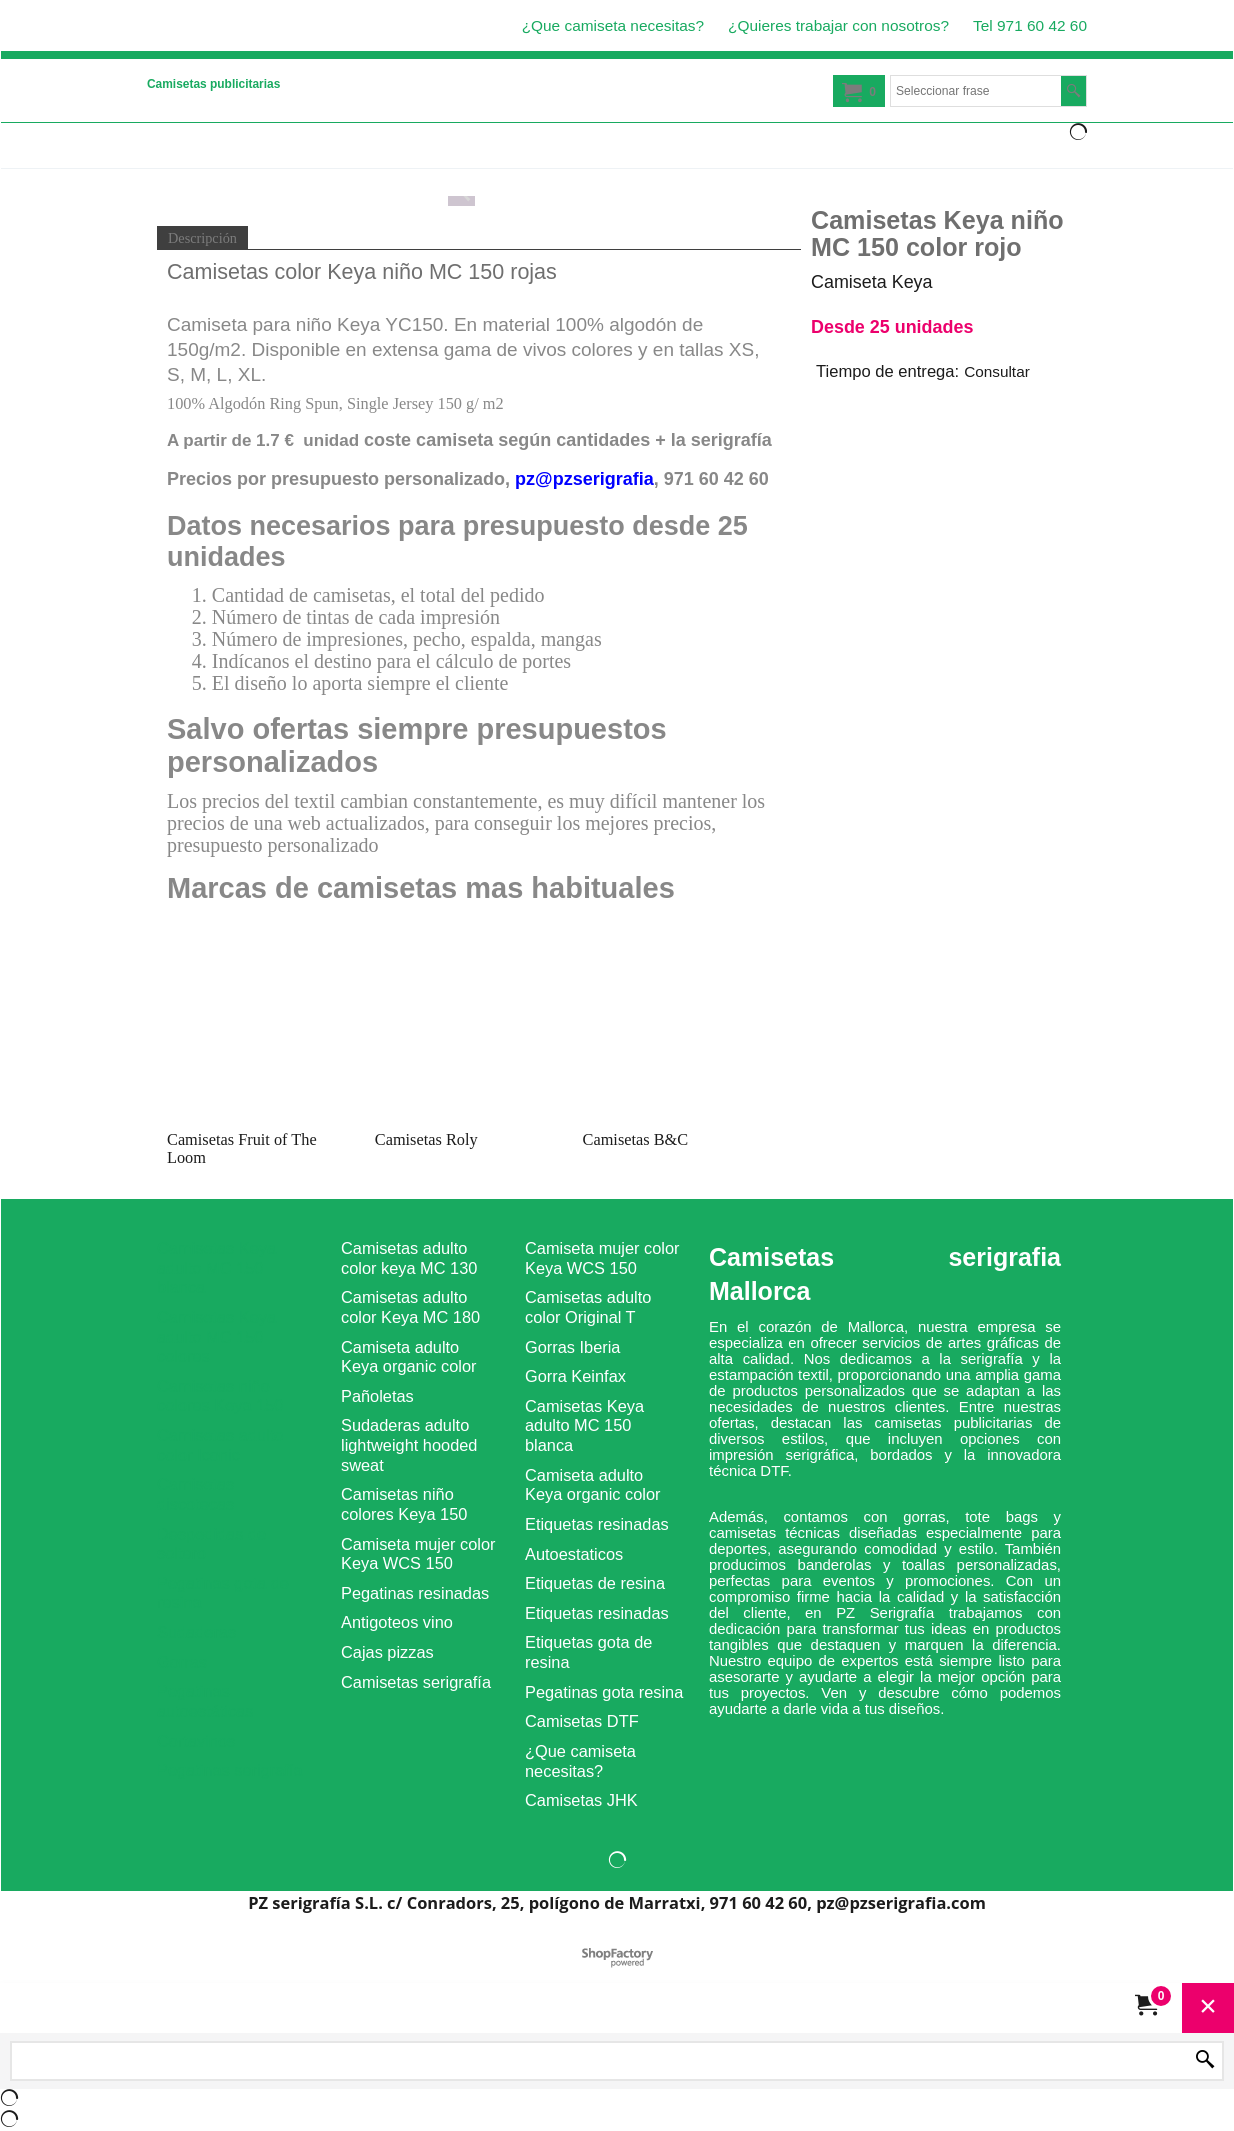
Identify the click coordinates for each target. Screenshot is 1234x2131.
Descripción (202, 238)
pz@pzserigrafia (584, 479)
